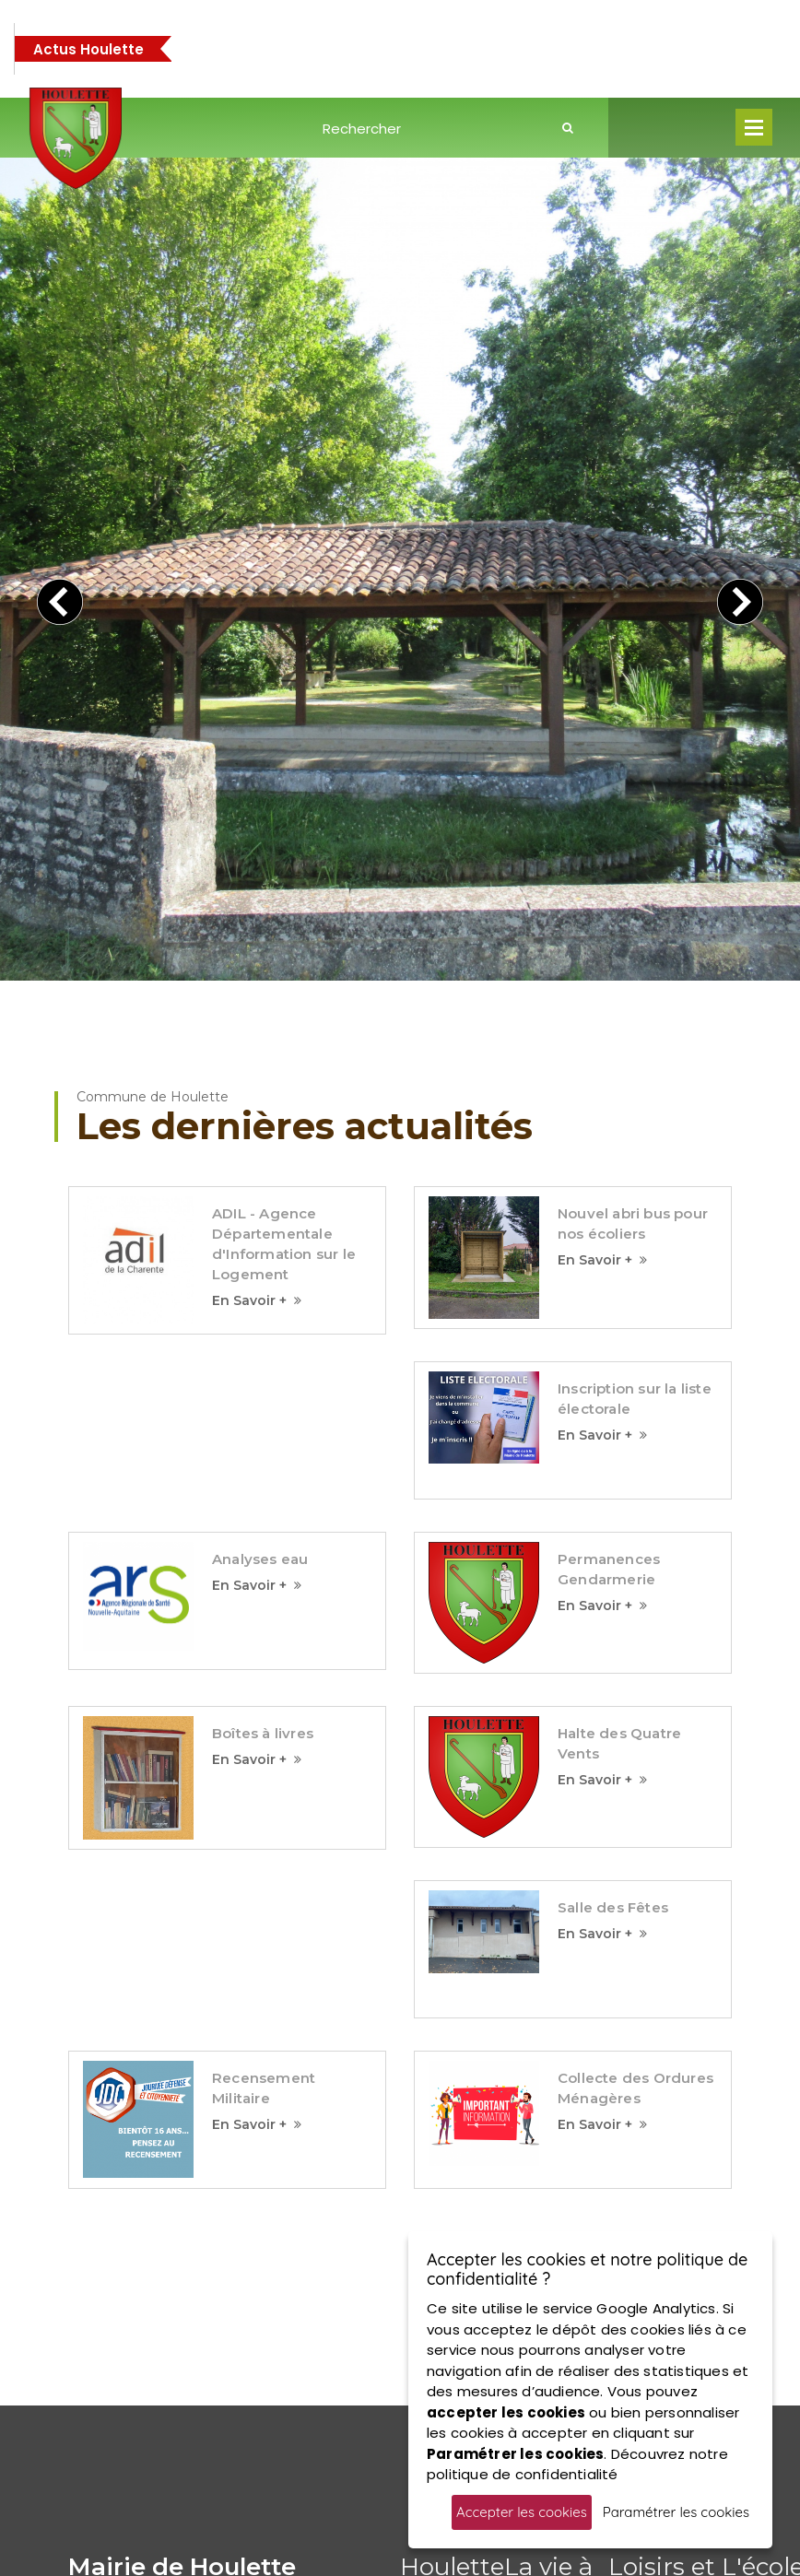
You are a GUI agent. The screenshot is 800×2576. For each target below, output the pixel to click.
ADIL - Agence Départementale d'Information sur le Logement (284, 951)
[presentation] (60, 455)
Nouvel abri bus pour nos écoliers (633, 930)
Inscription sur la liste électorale (635, 1104)
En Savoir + (256, 1007)
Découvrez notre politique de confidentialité (577, 2464)
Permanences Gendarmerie (609, 1275)
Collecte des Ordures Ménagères (635, 1794)
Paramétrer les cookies (676, 2512)
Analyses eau (260, 1265)
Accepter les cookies (521, 2512)
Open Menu (753, 127)
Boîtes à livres (262, 1439)
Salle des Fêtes (613, 1613)
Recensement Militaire (263, 1794)
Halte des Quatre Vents (619, 1449)
